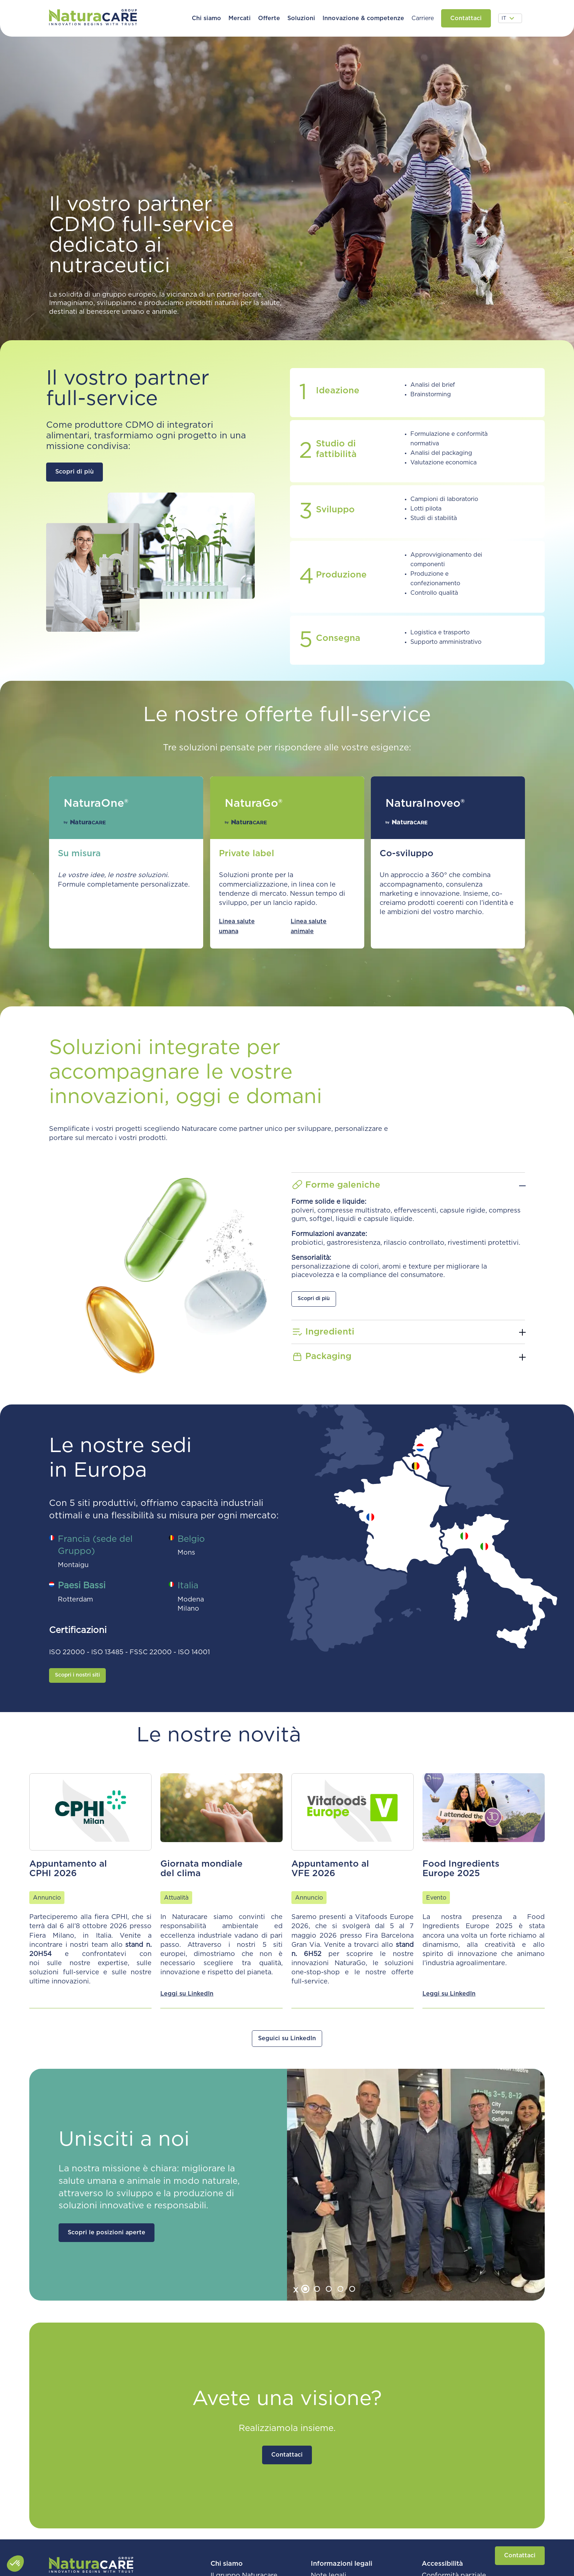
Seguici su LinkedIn (287, 2038)
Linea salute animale (309, 926)
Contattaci (520, 2555)
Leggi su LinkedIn (186, 1994)
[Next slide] (360, 2290)
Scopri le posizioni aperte (106, 2232)
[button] (206, 18)
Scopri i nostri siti (77, 1675)
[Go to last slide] (297, 2290)
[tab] (305, 2289)
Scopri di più (74, 472)
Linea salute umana (237, 926)
